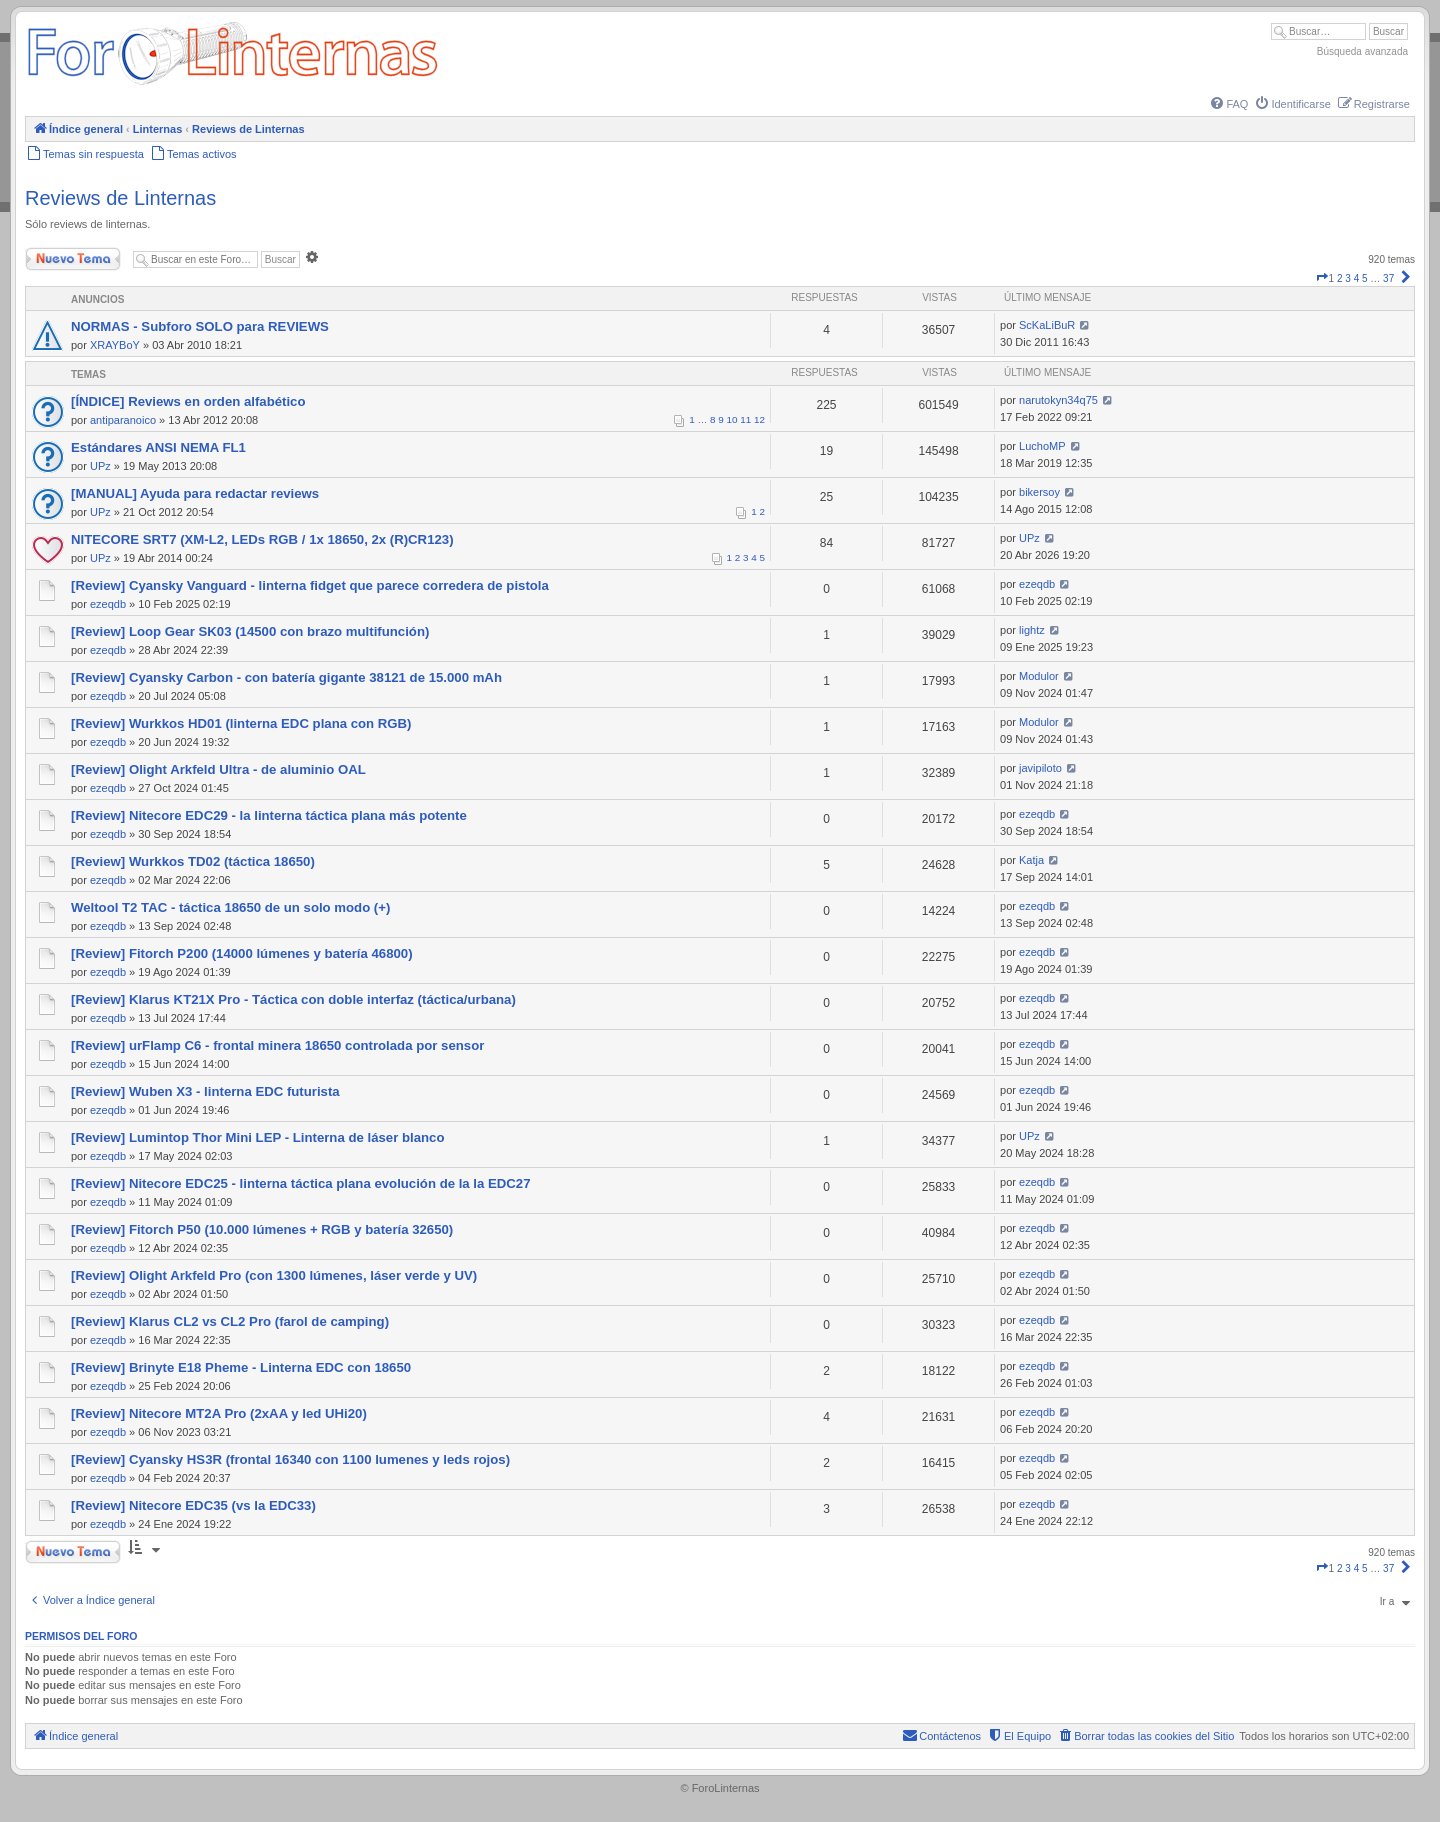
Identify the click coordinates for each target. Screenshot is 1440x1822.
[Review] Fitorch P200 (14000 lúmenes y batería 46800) (242, 953)
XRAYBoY (115, 345)
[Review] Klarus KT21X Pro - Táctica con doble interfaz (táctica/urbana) (293, 999)
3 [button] (1348, 278)
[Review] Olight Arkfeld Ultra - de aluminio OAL (218, 769)
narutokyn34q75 (1058, 400)
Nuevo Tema (73, 259)
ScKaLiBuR (1047, 325)
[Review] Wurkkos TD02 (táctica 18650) (193, 861)
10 (732, 419)
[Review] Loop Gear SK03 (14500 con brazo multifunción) (250, 631)
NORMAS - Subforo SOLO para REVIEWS (200, 326)
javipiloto (1040, 768)
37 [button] (1388, 278)
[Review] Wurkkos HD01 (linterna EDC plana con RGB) (241, 723)
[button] (1322, 278)
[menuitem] (1228, 104)
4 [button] (1357, 278)
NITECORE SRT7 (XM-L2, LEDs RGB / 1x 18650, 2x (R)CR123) (262, 539)
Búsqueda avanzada (1362, 51)
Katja (1031, 860)
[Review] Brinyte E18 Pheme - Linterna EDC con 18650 (241, 1367)
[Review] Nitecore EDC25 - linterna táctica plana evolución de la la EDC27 (301, 1183)
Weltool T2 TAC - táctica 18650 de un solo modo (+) (230, 907)
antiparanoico (123, 420)
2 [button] (1340, 278)
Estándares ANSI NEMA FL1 (158, 447)
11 (745, 419)
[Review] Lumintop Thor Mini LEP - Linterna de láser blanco (257, 1137)
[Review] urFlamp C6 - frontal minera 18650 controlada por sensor (277, 1045)
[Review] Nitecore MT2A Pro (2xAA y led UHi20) (219, 1413)
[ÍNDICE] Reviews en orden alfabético (188, 401)
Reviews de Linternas (120, 198)
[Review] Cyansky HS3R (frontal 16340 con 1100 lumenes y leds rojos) (290, 1459)
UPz (100, 466)
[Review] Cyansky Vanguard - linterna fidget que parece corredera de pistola (310, 585)
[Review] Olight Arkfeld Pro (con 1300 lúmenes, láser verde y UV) (274, 1275)
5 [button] (1365, 278)
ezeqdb (108, 604)
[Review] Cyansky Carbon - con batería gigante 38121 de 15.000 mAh (286, 677)
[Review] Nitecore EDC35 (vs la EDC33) (193, 1505)
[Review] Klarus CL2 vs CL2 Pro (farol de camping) (230, 1321)
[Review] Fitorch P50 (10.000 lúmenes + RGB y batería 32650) (262, 1229)
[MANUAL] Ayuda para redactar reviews (195, 493)
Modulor (1039, 676)
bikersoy (1039, 492)
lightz (1032, 630)
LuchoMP (1042, 446)
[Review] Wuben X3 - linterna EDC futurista (205, 1091)
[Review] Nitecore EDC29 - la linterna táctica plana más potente (269, 815)
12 (759, 419)
